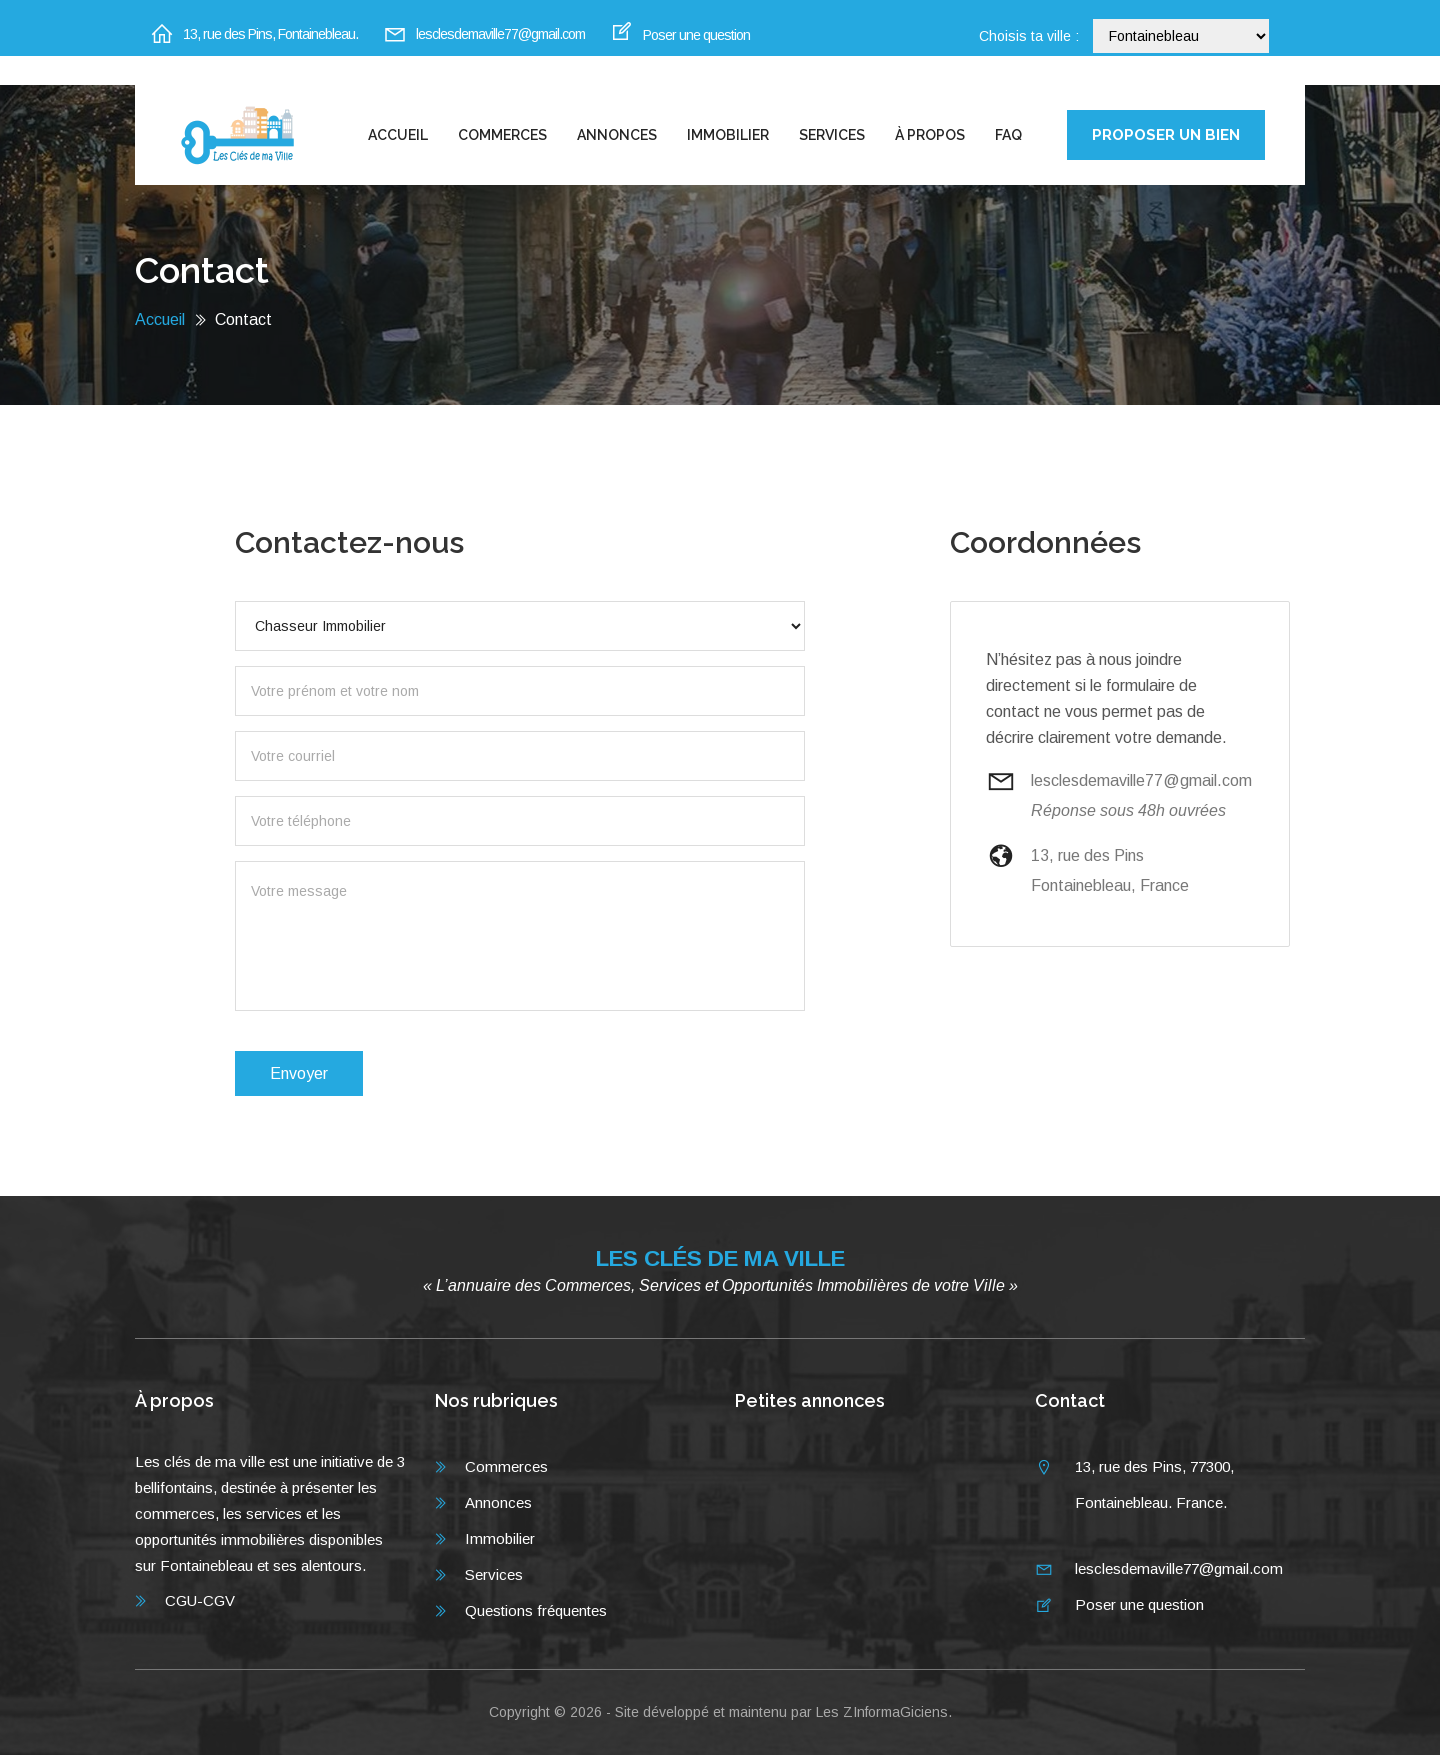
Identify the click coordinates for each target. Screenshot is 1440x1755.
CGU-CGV (200, 1600)
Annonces (617, 135)
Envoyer (299, 1073)
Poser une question (696, 35)
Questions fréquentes (536, 1610)
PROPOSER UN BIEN (1166, 135)
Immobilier (728, 135)
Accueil (398, 135)
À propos (930, 135)
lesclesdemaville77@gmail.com (500, 34)
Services (832, 135)
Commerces (502, 135)
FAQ (1008, 135)
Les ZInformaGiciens (882, 1712)
